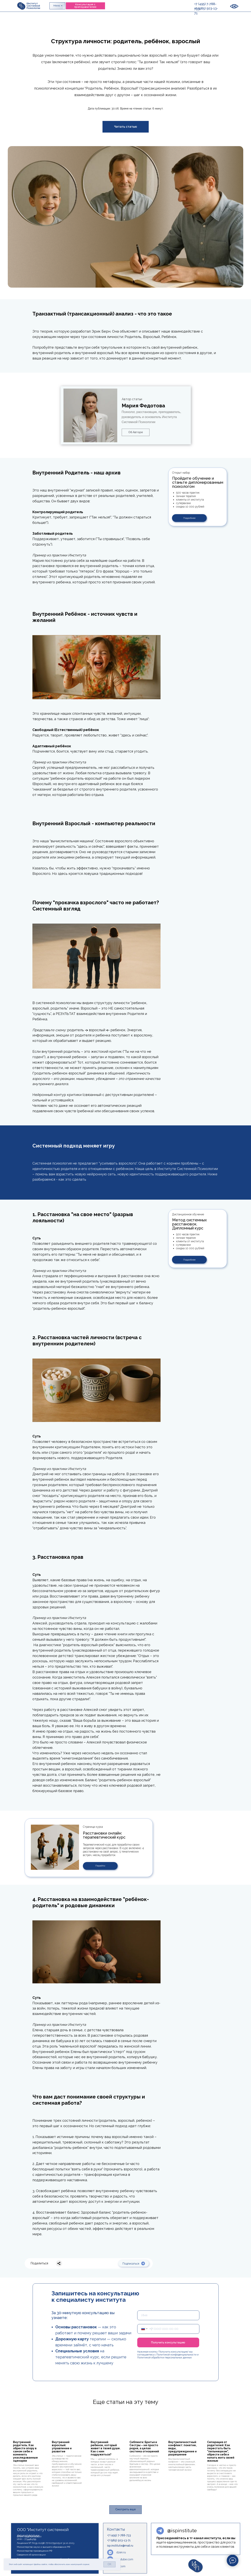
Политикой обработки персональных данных (164, 2357)
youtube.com (124, 2559)
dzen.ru (121, 2552)
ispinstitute (182, 2530)
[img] (143, 2263)
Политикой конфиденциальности (176, 2354)
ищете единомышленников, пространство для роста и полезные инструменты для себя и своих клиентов (195, 2542)
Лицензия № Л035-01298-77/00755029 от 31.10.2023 (45, 2543)
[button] (85, 5)
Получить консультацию (168, 2342)
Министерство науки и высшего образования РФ (43, 2547)
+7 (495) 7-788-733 (119, 2535)
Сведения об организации (31, 2554)
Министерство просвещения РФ (34, 2550)
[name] (168, 2315)
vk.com (120, 2566)
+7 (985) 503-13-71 (119, 2540)
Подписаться (130, 2263)
